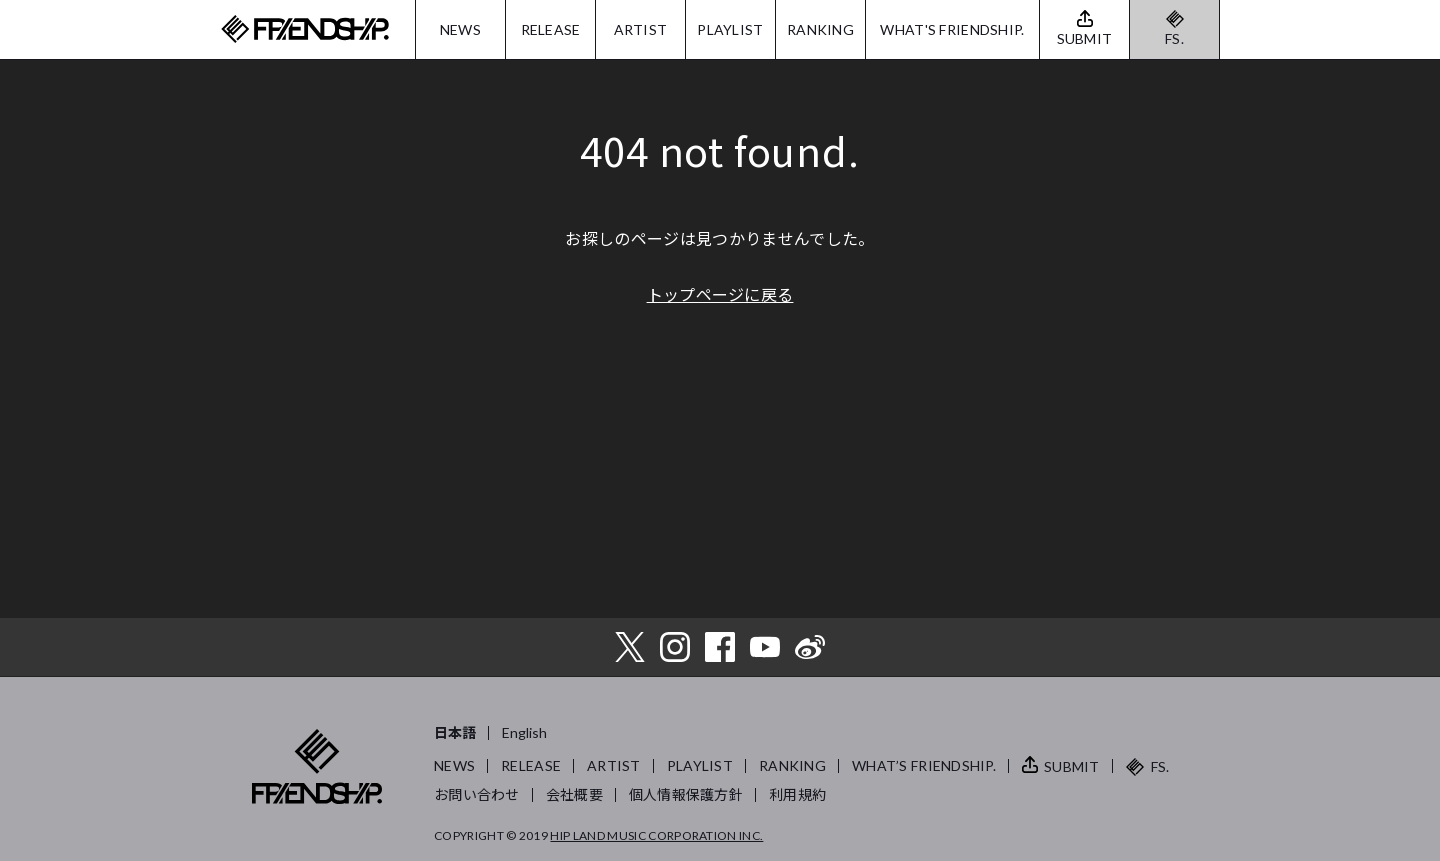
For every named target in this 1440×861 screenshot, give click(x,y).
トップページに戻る (720, 294)
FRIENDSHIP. (305, 29)
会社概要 (574, 794)
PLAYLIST (730, 29)
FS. (1174, 38)
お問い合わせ (477, 794)
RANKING (820, 29)
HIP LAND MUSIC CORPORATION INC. (656, 835)
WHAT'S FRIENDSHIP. (952, 29)
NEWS (460, 29)
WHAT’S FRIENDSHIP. (924, 765)
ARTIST (641, 29)
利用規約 (797, 794)
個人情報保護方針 (686, 794)
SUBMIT (1072, 766)
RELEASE (551, 29)
